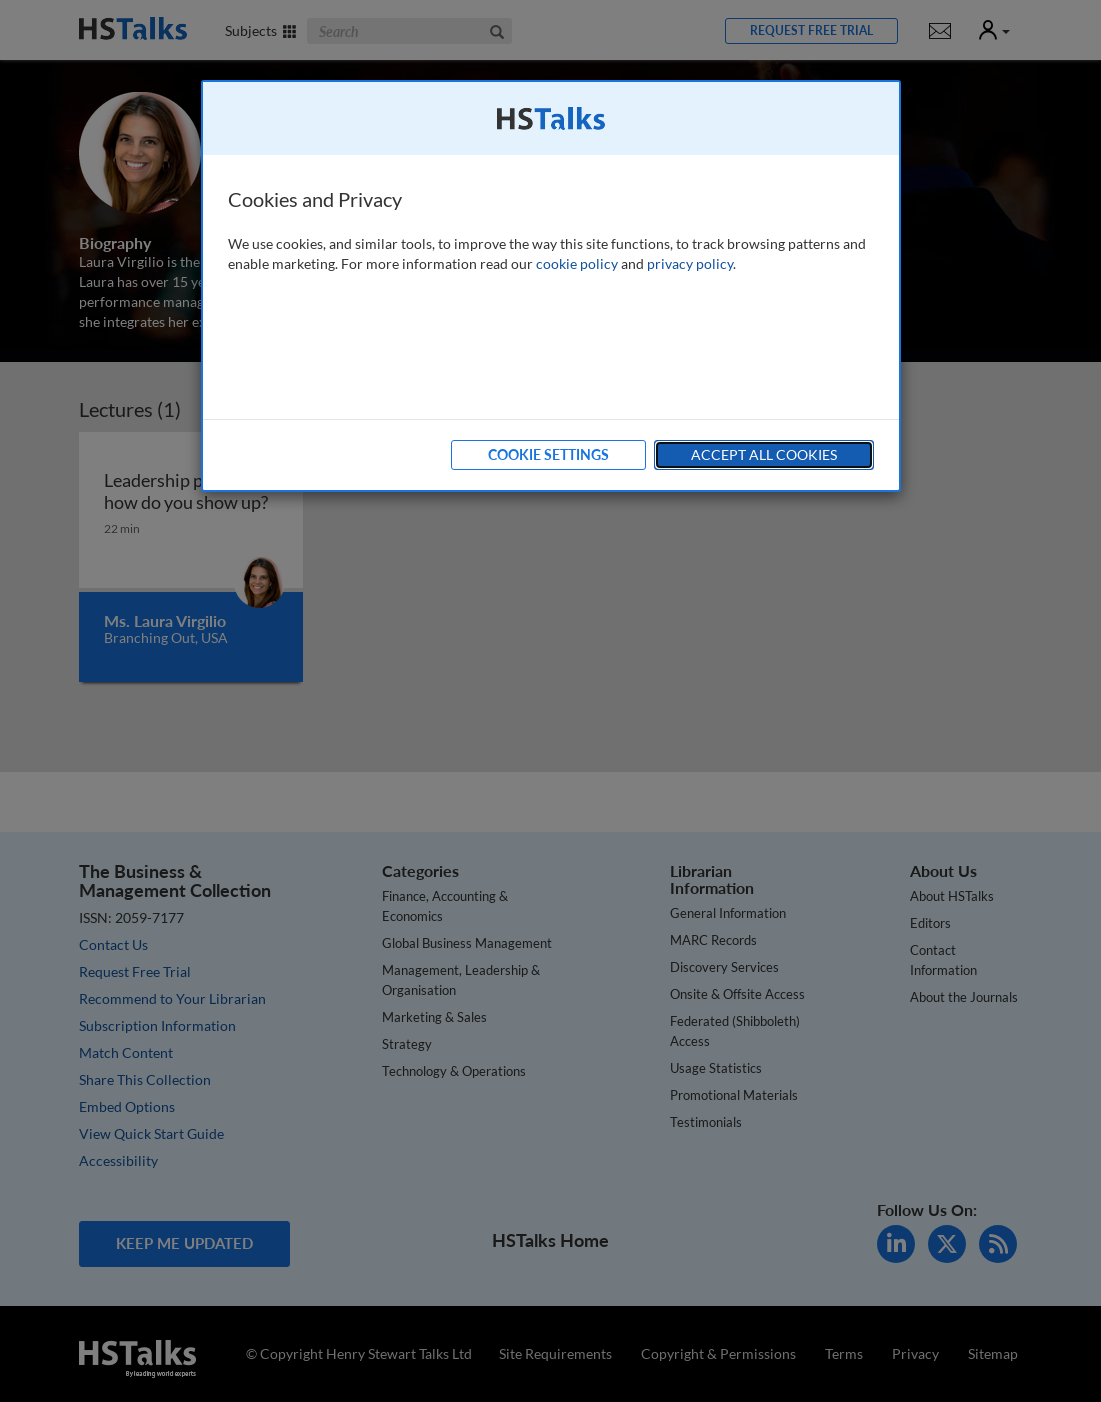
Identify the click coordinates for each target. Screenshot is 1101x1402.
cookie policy (577, 263)
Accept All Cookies (764, 454)
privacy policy (690, 263)
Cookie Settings (548, 454)
